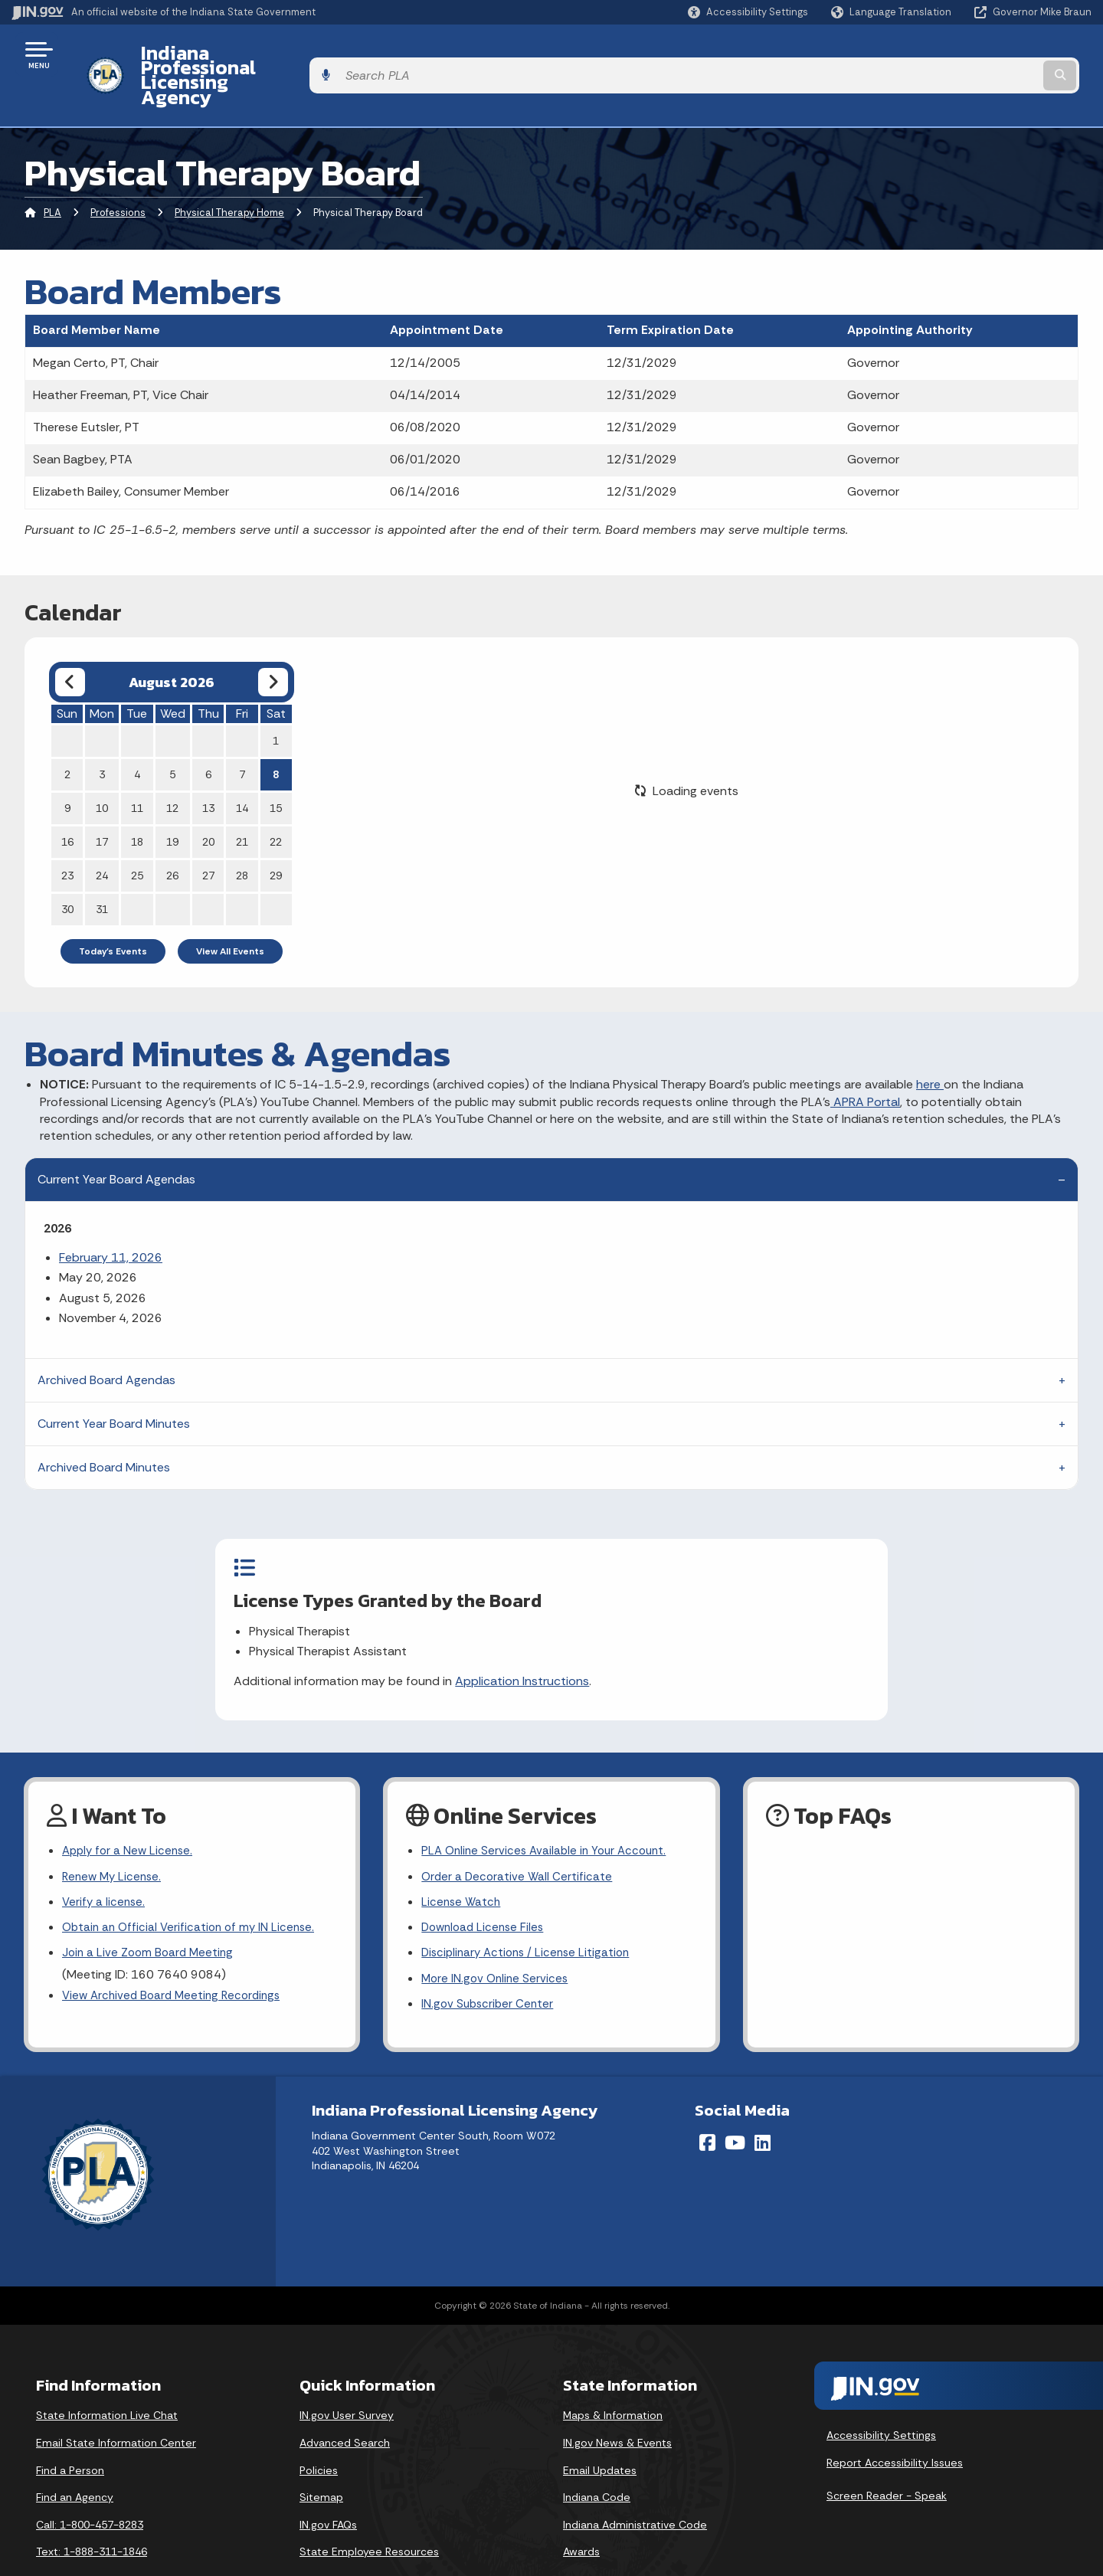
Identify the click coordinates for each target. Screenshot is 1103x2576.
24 (102, 834)
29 (276, 834)
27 (208, 834)
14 (242, 767)
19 (172, 800)
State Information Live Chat (107, 2377)
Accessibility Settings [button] (881, 2397)
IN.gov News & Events (617, 2404)
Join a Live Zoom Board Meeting (150, 1911)
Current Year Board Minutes (114, 1382)
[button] (748, 12)
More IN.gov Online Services (497, 1938)
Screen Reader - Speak (886, 2457)
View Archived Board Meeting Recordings (176, 1955)
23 (67, 834)
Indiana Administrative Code (635, 2486)
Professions (118, 171)
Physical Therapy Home (229, 171)
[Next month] (273, 641)
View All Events (230, 910)
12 (172, 767)
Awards (581, 2513)
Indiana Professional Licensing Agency (301, 54)
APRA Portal (865, 1060)
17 (102, 800)
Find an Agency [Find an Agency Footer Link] (74, 2459)
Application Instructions (606, 1640)
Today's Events (113, 910)
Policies (318, 2431)
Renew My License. (114, 1830)
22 (276, 800)
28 (242, 834)
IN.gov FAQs (328, 2486)
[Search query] (966, 55)
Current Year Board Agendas (116, 1138)
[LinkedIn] (762, 2104)
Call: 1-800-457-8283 (89, 2486)
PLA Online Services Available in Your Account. (548, 1803)
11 (137, 767)
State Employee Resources (369, 2513)
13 (208, 767)
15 (276, 767)
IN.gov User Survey (346, 2377)
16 (67, 800)
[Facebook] (707, 2104)
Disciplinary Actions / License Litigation (530, 1911)
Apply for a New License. (130, 1803)
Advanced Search (344, 2404)
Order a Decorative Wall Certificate (518, 1830)
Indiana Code (596, 2459)
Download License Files (485, 1884)
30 (67, 868)
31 (102, 868)
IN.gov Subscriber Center (489, 1965)
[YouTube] (735, 2104)
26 (172, 834)
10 (102, 767)
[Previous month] (70, 641)
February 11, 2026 (110, 1216)
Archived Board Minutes (104, 1426)
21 (242, 800)
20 (208, 800)
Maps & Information (613, 2377)
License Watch (462, 1857)
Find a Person (70, 2431)
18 (137, 800)
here (930, 1043)
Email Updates (600, 2431)
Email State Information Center (116, 2404)
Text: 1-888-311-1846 (91, 2513)
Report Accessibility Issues (894, 2423)
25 (137, 834)
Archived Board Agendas (106, 1339)
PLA (52, 171)
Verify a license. (105, 1857)
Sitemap (321, 2459)
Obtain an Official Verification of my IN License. (192, 1884)
